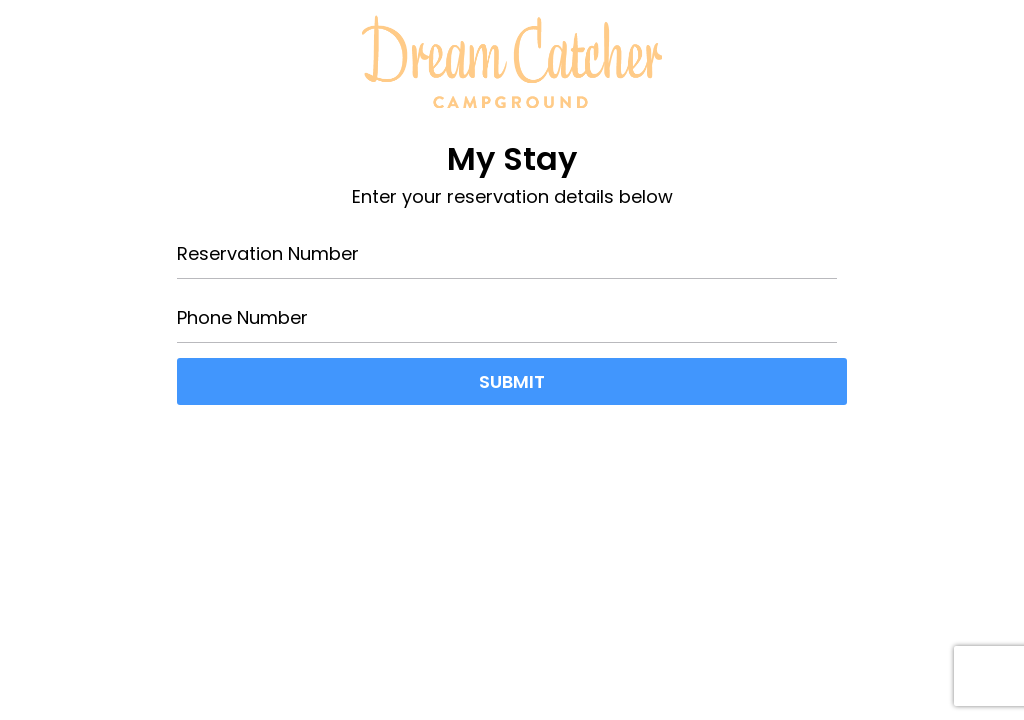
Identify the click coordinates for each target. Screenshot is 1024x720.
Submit (512, 381)
